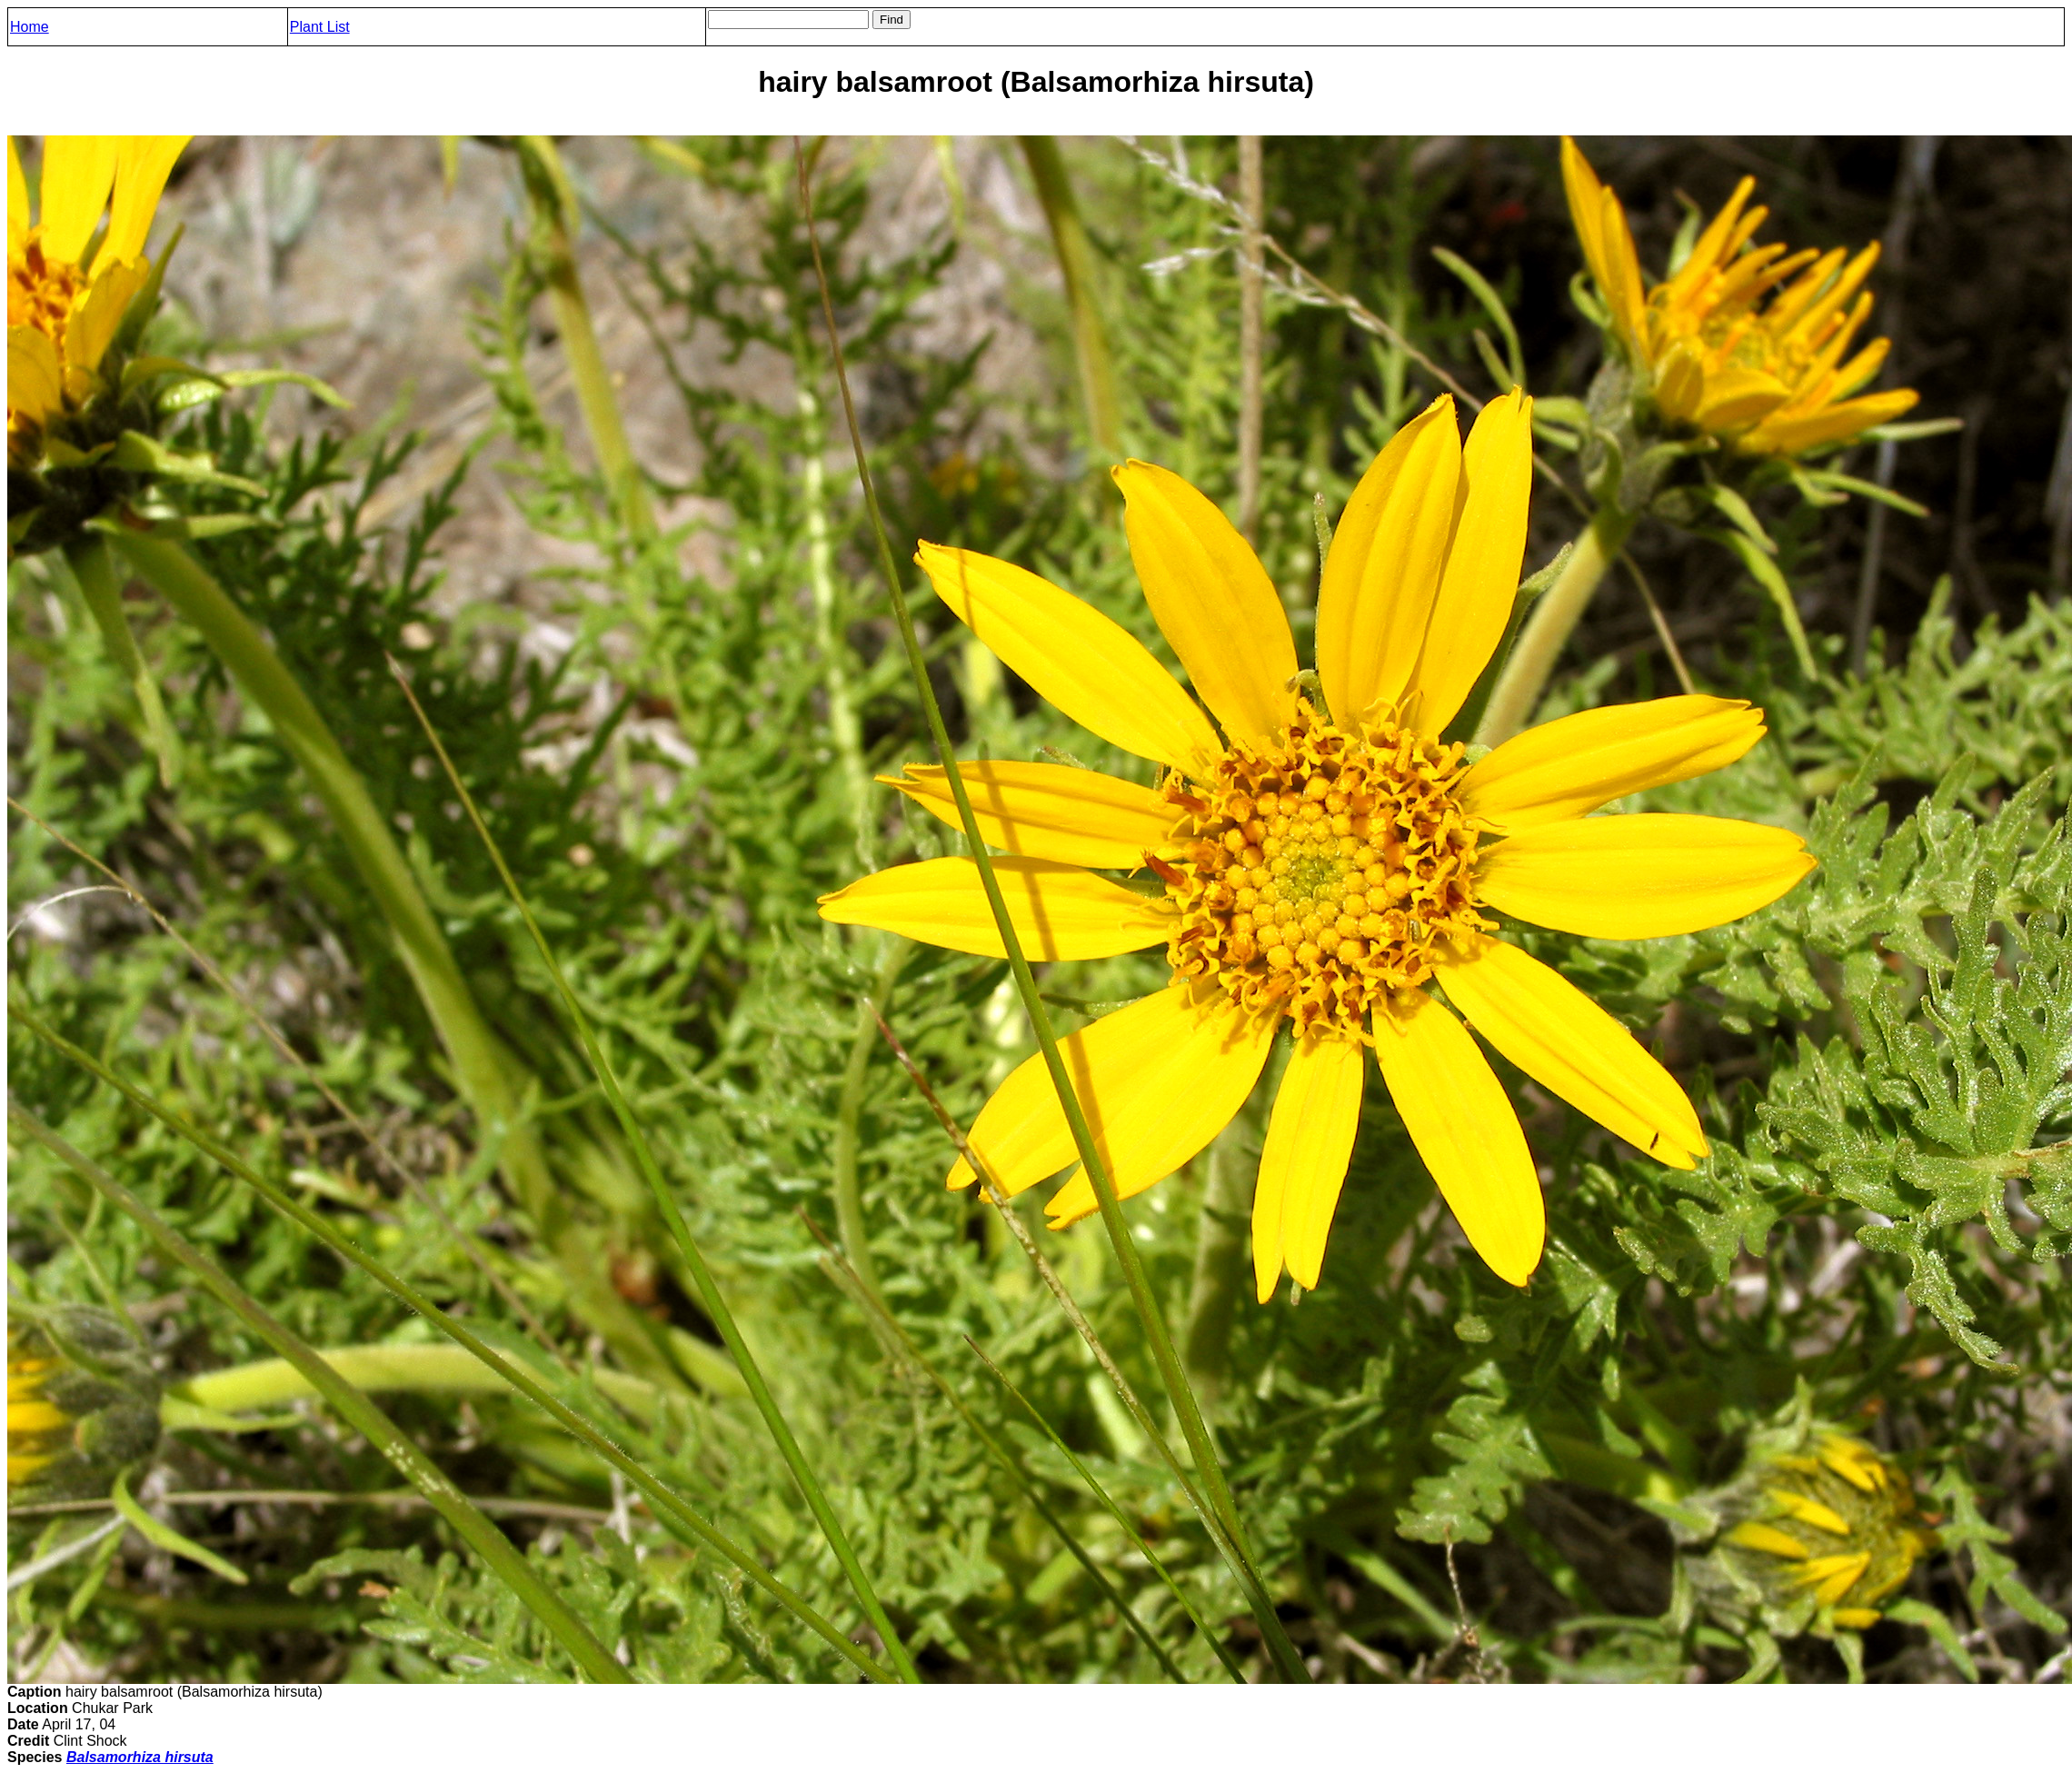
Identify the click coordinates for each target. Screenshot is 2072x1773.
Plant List (320, 27)
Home (29, 27)
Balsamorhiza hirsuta (140, 1757)
